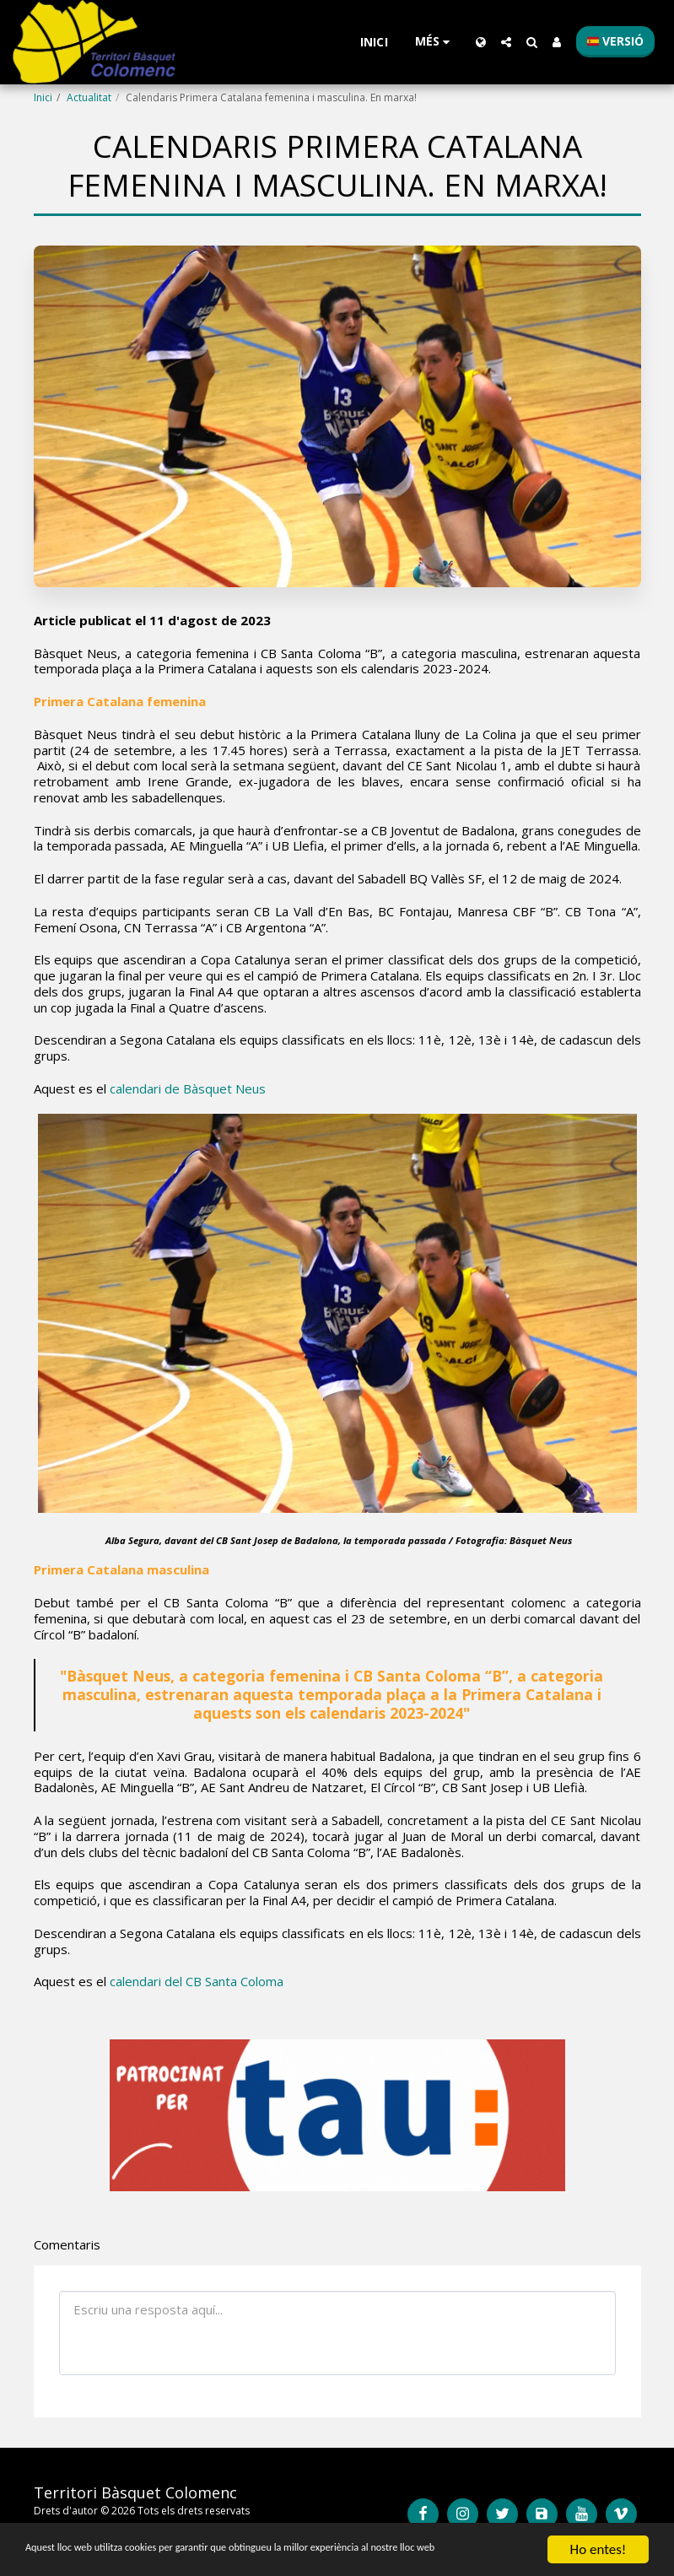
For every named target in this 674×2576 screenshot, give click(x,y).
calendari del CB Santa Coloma (196, 1981)
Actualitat (89, 97)
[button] (506, 42)
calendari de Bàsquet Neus (188, 1088)
